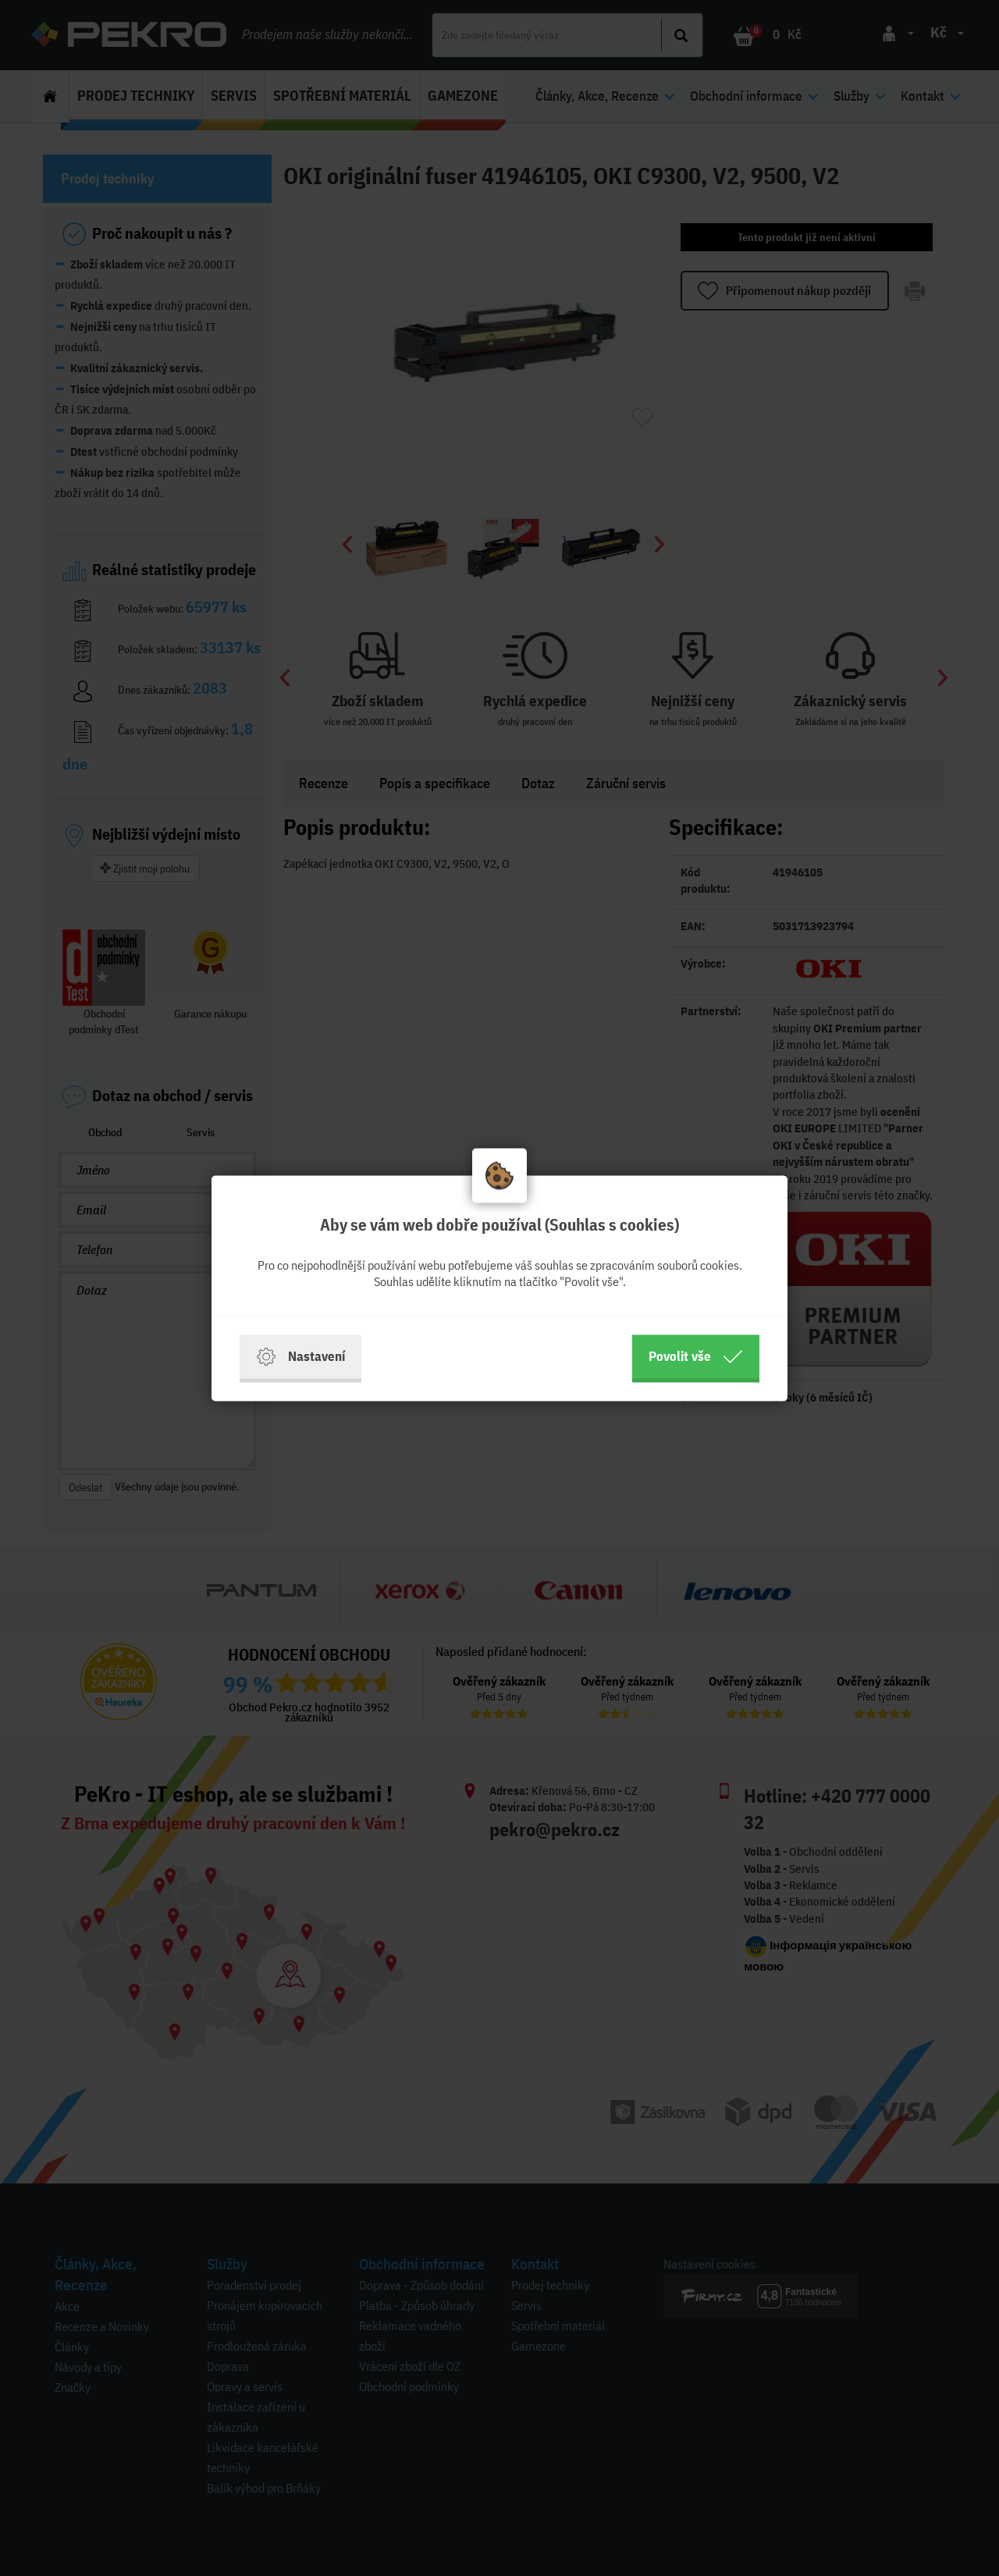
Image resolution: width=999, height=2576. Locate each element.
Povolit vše (696, 1356)
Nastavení (300, 1356)
